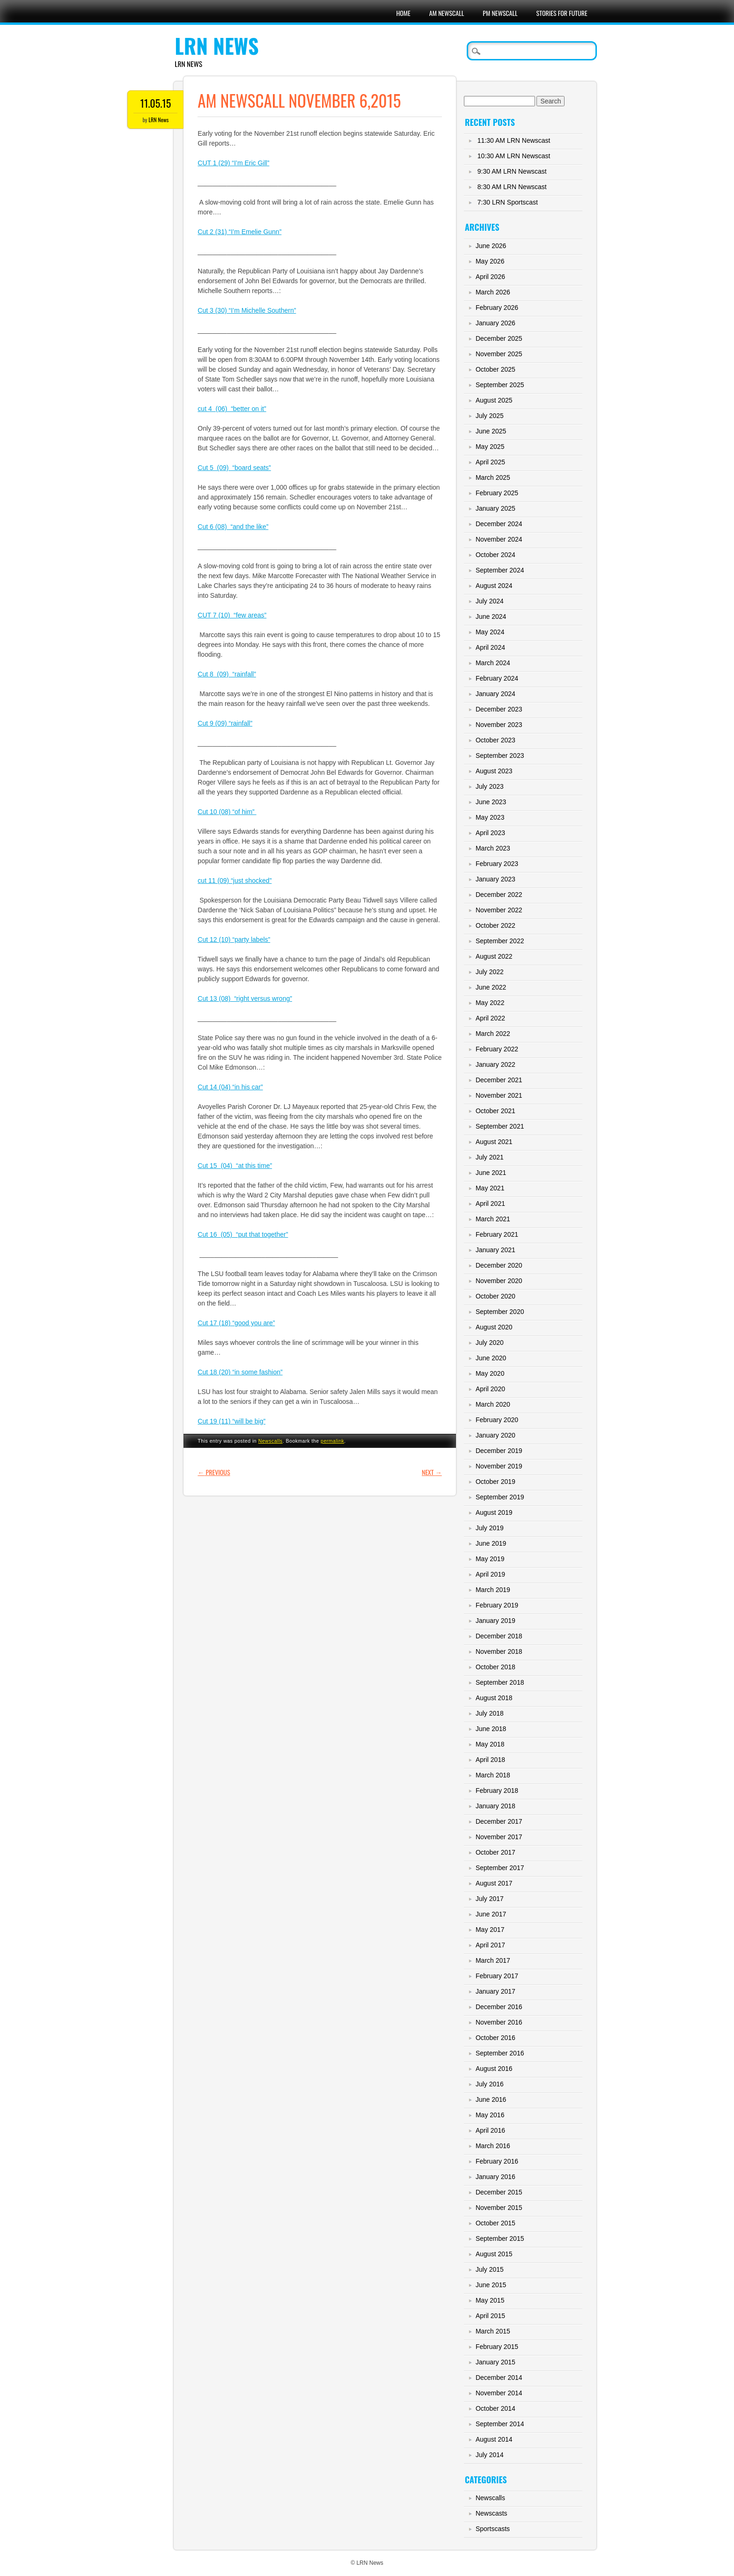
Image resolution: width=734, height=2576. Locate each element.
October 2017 (495, 1852)
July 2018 (490, 1713)
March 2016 (493, 2146)
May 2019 (490, 1559)
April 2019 (490, 1574)
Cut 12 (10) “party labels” (234, 939)
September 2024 (500, 570)
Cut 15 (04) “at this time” (235, 1165)
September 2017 (500, 1867)
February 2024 (497, 678)
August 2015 (494, 2254)
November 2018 (499, 1651)
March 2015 (493, 2331)
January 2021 (495, 1250)
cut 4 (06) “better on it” (232, 408)
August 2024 (494, 585)
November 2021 (499, 1095)
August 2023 (494, 771)
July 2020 (490, 1342)
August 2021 (494, 1141)
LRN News (216, 45)
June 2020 (491, 1358)
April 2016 (490, 2130)
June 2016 (491, 2099)
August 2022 (494, 956)
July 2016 (490, 2084)
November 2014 (499, 2393)
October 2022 (495, 925)
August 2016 (494, 2068)
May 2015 (490, 2300)
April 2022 (490, 1018)
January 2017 (495, 1991)
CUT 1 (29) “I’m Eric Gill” (233, 163)
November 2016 (499, 2022)
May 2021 (490, 1188)
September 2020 (500, 1311)
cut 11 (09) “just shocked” (235, 880)
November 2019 (499, 1466)
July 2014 (490, 2455)
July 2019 (490, 1528)
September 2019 (500, 1497)
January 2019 (495, 1620)
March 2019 (493, 1589)
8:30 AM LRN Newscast (512, 187)
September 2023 (500, 755)
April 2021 (490, 1203)
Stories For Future (561, 13)
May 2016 (490, 2115)
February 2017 (497, 1976)
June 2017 (491, 1914)
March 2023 (493, 848)
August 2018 (494, 1698)
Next (432, 1472)
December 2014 (499, 2377)
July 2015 (490, 2269)
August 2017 (494, 1883)
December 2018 (499, 1636)
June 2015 (491, 2285)
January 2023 (495, 879)
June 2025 (491, 431)
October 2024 (495, 554)
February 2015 (497, 2346)
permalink (332, 1441)
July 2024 (490, 601)
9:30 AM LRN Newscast (512, 171)
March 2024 (493, 663)
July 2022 (490, 972)
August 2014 (494, 2439)
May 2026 (490, 261)
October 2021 (495, 1111)
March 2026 (493, 292)
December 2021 (499, 1080)
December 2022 (499, 894)
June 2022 (491, 987)
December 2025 (499, 338)
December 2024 (499, 524)
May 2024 (490, 632)
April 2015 (490, 2315)
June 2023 (491, 802)
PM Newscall (500, 13)
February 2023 (497, 863)
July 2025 (490, 415)
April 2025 (490, 462)
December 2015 (499, 2192)
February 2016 (497, 2161)
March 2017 (493, 1960)
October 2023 (495, 740)
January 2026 (495, 323)
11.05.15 (155, 102)
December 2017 (499, 1821)
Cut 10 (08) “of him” (227, 811)
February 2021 (497, 1234)
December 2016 (499, 2007)
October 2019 (495, 1481)
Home (403, 13)
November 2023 (499, 724)
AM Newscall (446, 13)
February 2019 (497, 1605)
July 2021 (490, 1157)
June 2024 (491, 616)
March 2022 (493, 1033)
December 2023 (499, 709)
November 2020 (499, 1280)
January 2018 (495, 1806)
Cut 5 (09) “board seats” (234, 467)
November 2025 (499, 354)
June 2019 (491, 1543)
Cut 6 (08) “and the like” (233, 526)
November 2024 (499, 539)
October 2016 (495, 2037)
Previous (214, 1472)
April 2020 (490, 1389)
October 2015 (495, 2223)
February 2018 (497, 1790)
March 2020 (493, 1404)
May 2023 (490, 817)
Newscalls (270, 1441)
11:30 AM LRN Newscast (513, 140)
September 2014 (500, 2424)
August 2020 (494, 1327)
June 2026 (491, 246)
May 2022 (490, 1002)
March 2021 (493, 1219)
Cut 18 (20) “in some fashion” (240, 1372)
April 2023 (490, 833)
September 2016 (500, 2053)
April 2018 (490, 1759)
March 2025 (493, 477)
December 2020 (499, 1265)
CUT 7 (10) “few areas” (232, 615)
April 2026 (490, 276)
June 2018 (491, 1728)
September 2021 (500, 1126)
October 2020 (495, 1296)
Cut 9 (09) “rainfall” (225, 723)
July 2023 (490, 786)
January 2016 (495, 2176)
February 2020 (497, 1420)
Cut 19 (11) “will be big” (231, 1421)
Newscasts (491, 2513)
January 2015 (495, 2362)
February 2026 (497, 307)
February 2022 (497, 1049)
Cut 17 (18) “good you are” (236, 1323)
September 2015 (500, 2238)
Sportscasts (493, 2528)
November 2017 (499, 1837)
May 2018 (490, 1744)
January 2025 (495, 508)
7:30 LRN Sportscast (507, 202)
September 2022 (500, 941)
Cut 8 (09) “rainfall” (227, 674)
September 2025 (500, 385)
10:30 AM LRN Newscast (513, 156)
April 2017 (490, 1945)
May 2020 (490, 1373)
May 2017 (490, 1929)
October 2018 (495, 1667)
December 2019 (499, 1450)
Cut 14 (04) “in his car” (230, 1087)
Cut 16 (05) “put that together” (243, 1234)
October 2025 (495, 369)
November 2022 (499, 910)
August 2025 (494, 400)
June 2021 (491, 1172)
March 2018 (493, 1775)
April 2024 (490, 647)
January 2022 (495, 1064)
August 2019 (494, 1512)
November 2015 (499, 2207)
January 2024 (495, 693)
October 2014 (495, 2408)
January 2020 (495, 1435)
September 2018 (500, 1682)
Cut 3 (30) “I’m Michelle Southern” (247, 310)
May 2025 (490, 446)
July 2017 (490, 1898)
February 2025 (497, 493)
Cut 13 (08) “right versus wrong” (245, 998)
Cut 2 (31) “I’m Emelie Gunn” (239, 231)
